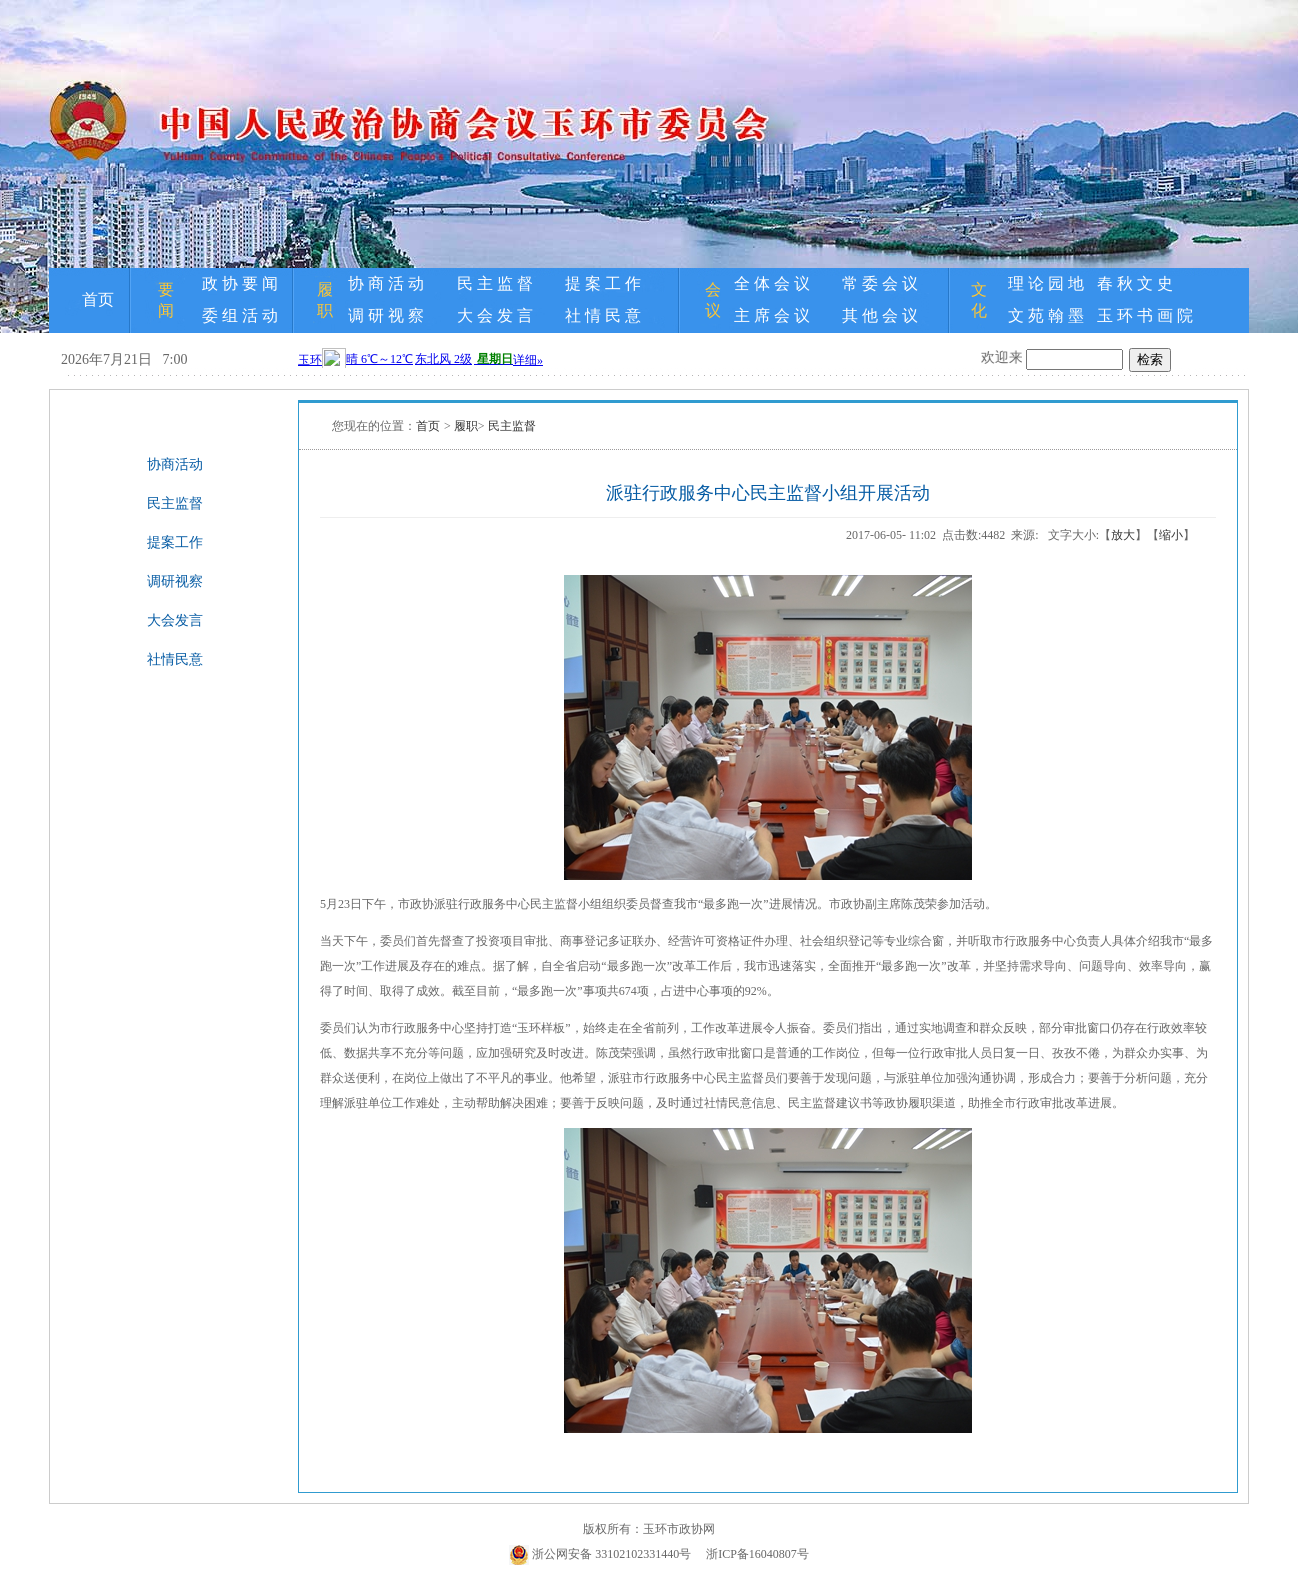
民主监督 (175, 503)
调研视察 (175, 581)
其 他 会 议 (880, 315)
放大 (1123, 535)
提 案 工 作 (603, 283)
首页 (98, 299)
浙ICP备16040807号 (757, 1554)
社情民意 (175, 659)
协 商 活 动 (386, 283)
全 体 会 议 (772, 283)
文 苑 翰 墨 (1046, 315)
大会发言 (175, 620)
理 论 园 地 (1046, 283)
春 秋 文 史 (1135, 283)
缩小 (1171, 535)
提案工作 (175, 542)
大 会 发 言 (495, 315)
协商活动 (175, 464)
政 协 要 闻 (240, 283)
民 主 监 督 (495, 283)
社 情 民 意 (603, 315)
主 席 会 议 (772, 315)
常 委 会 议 (880, 283)
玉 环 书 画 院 (1145, 315)
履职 (466, 426)
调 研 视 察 (386, 315)
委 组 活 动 (240, 315)
